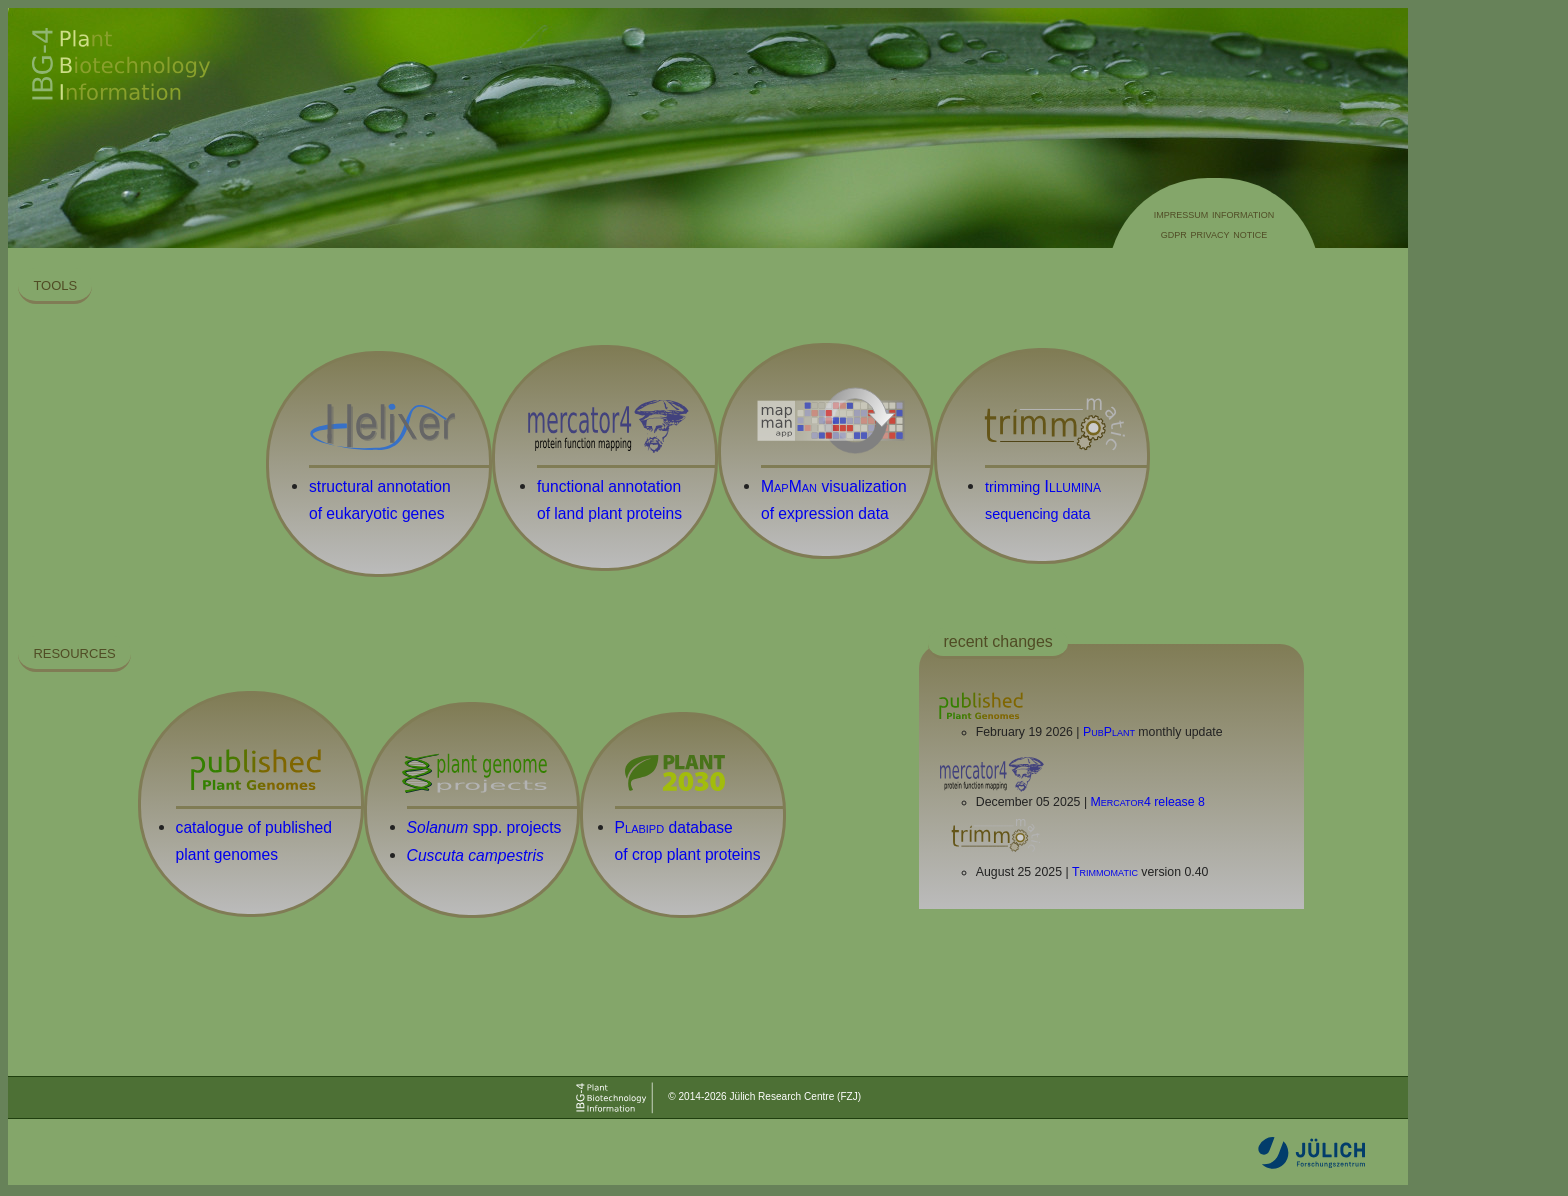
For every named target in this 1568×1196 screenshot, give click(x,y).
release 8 (1148, 802)
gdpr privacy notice (1214, 233)
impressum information (1214, 213)
